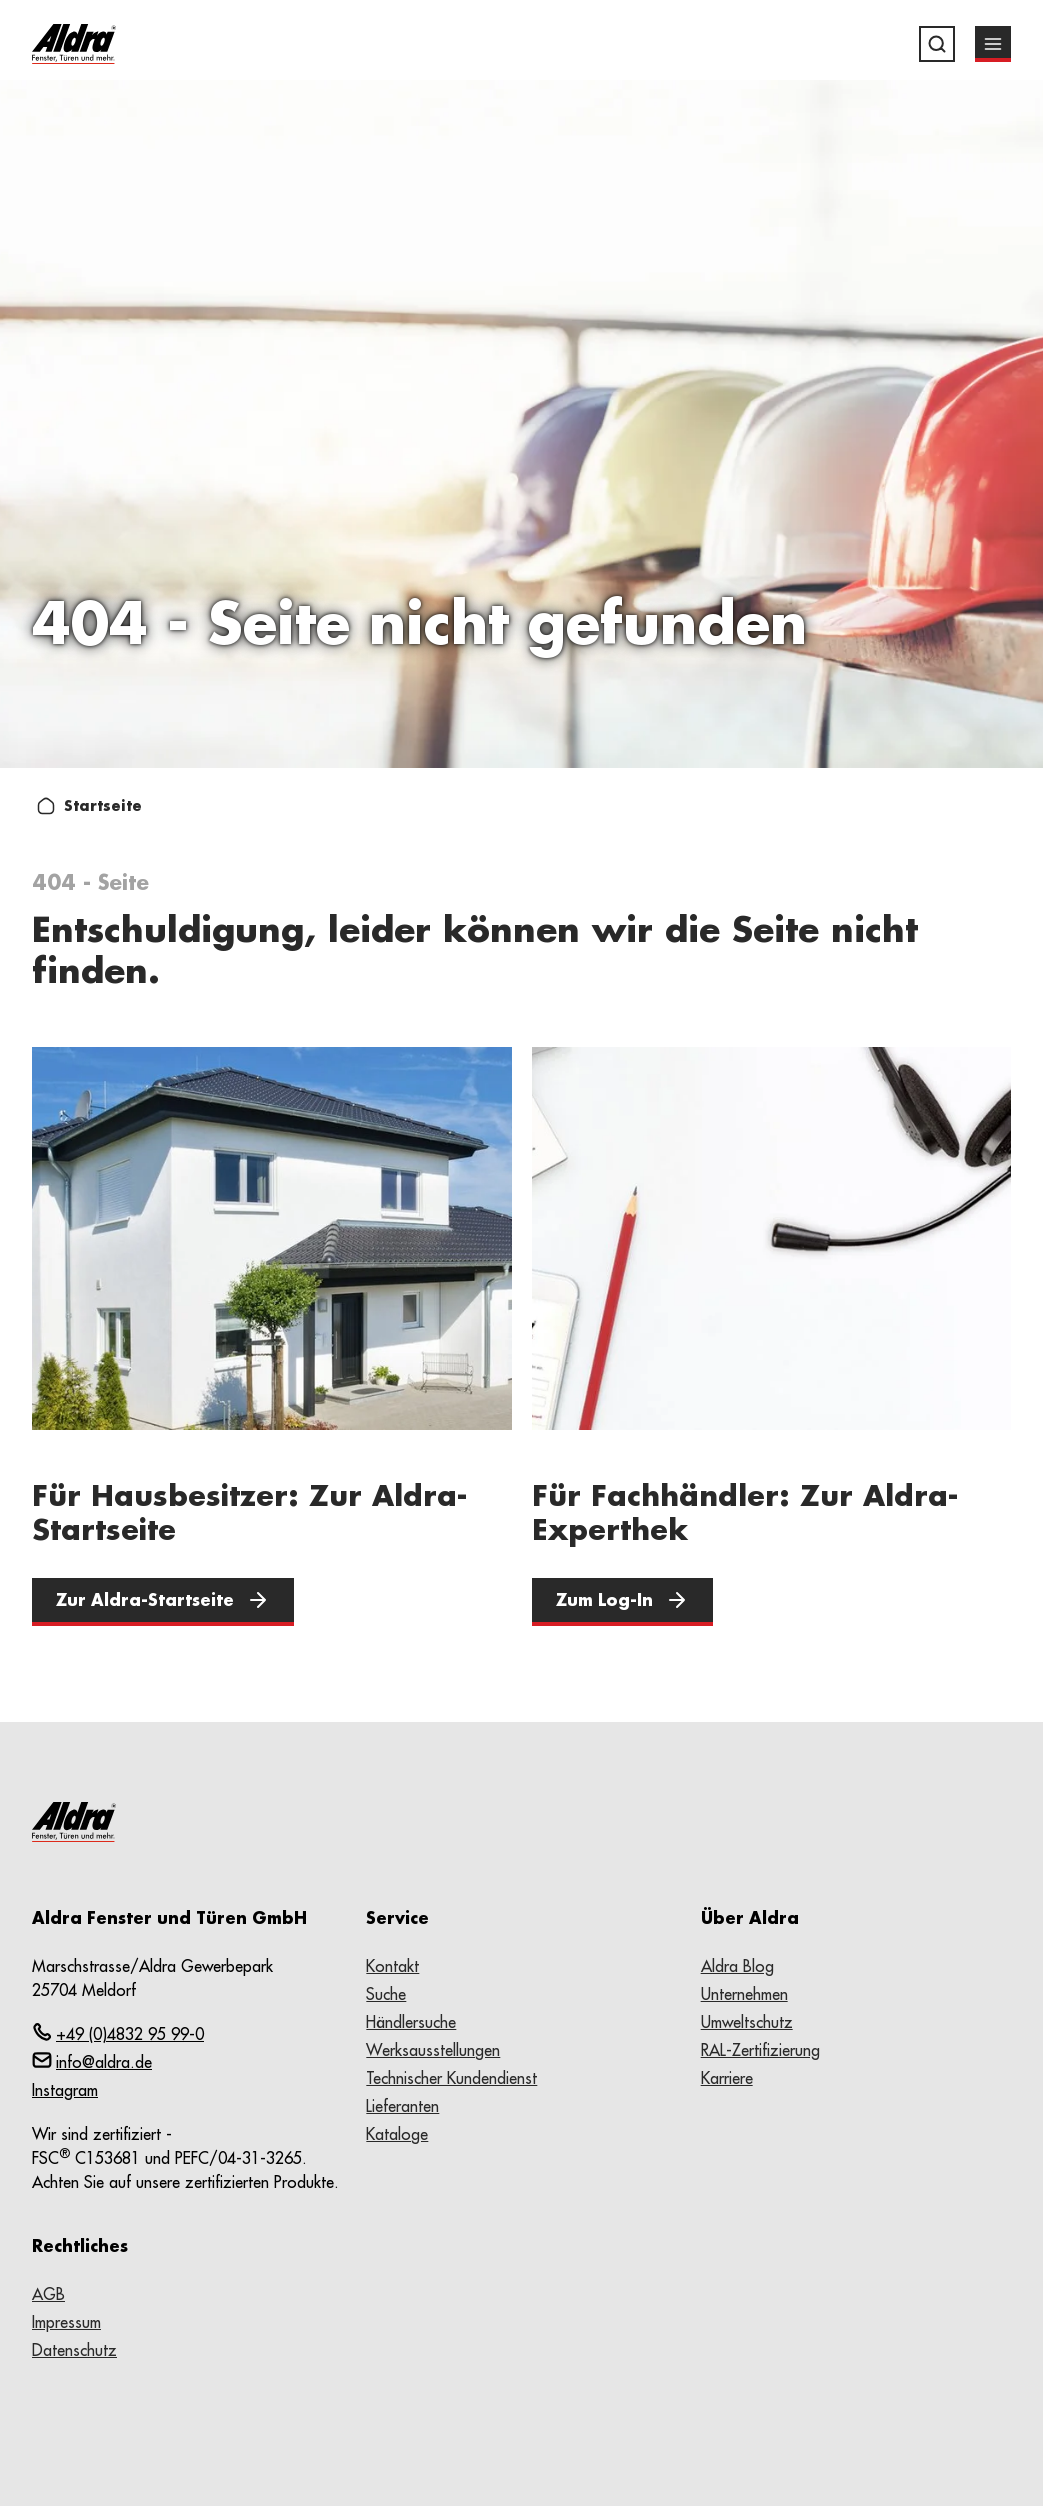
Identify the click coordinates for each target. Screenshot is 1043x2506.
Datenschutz (74, 2350)
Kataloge (397, 2134)
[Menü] (993, 44)
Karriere (727, 2078)
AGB (48, 2294)
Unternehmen (744, 1994)
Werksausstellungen (433, 2050)
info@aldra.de (92, 2061)
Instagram (65, 2090)
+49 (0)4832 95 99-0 (118, 2033)
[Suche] (937, 44)
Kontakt (392, 1966)
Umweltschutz (747, 2022)
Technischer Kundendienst (451, 2078)
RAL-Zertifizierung (760, 2050)
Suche (386, 1994)
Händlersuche (411, 2022)
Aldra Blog (737, 1966)
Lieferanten (402, 2106)
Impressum (66, 2322)
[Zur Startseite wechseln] (74, 44)
